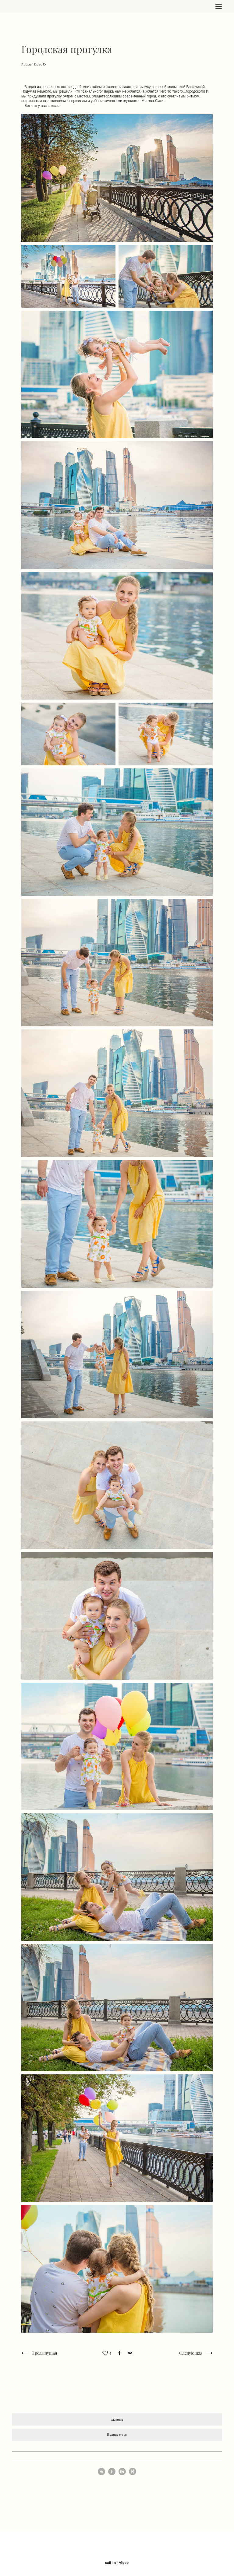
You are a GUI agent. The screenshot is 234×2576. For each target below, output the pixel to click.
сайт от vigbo (117, 2562)
